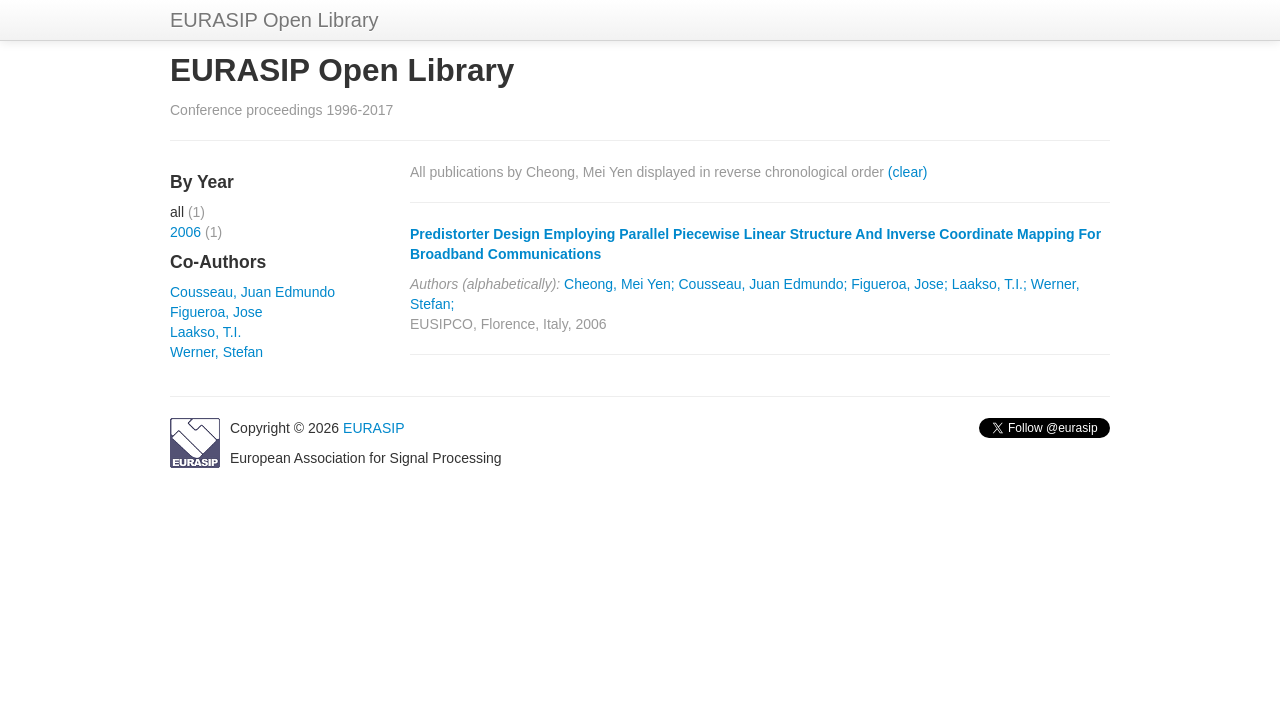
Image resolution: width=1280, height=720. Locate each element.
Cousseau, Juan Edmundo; (763, 284)
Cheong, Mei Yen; (619, 284)
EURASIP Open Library (274, 20)
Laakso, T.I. (205, 332)
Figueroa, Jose (216, 312)
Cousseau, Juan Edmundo (252, 292)
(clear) (908, 172)
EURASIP (373, 428)
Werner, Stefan (216, 352)
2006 (185, 232)
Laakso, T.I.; (989, 284)
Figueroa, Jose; (899, 284)
